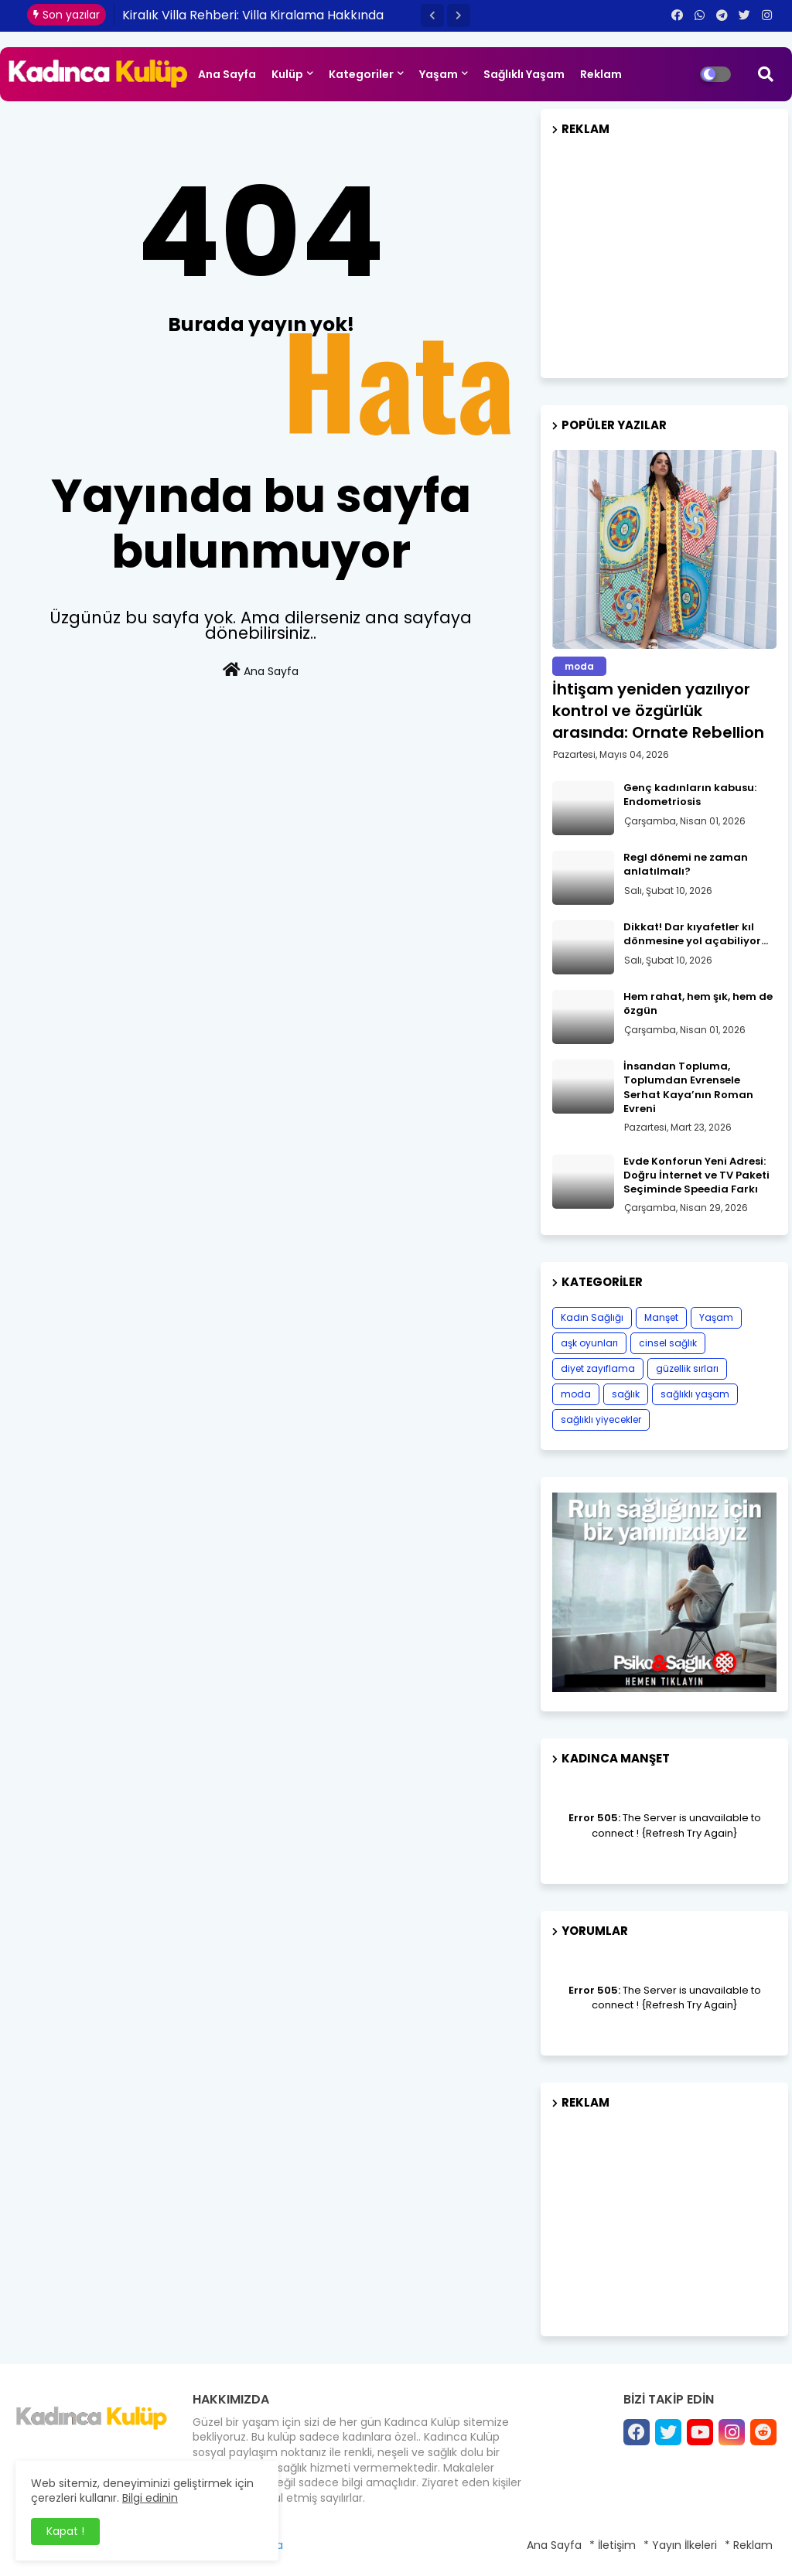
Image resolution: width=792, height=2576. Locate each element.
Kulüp (287, 74)
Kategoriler (361, 74)
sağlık (626, 1394)
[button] (432, 15)
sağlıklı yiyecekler (601, 1419)
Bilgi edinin (150, 2498)
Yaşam (438, 74)
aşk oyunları (589, 1342)
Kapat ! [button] (65, 2531)
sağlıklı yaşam (695, 1394)
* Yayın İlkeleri (680, 2545)
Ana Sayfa (227, 74)
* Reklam (749, 2545)
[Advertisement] (664, 250)
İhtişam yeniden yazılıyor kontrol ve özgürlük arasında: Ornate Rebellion (658, 710)
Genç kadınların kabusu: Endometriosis (689, 795)
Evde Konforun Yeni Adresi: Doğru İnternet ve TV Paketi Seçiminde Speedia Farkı (696, 1175)
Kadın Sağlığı (592, 1317)
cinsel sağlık (668, 1342)
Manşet (661, 1317)
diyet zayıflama (598, 1368)
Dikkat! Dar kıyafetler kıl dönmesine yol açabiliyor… (695, 934)
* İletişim (612, 2545)
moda (576, 1394)
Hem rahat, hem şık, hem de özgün (698, 1004)
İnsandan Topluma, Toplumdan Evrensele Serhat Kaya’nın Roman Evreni (688, 1087)
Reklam (601, 74)
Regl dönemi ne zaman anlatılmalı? (685, 865)
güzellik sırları (687, 1368)
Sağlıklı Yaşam (524, 74)
